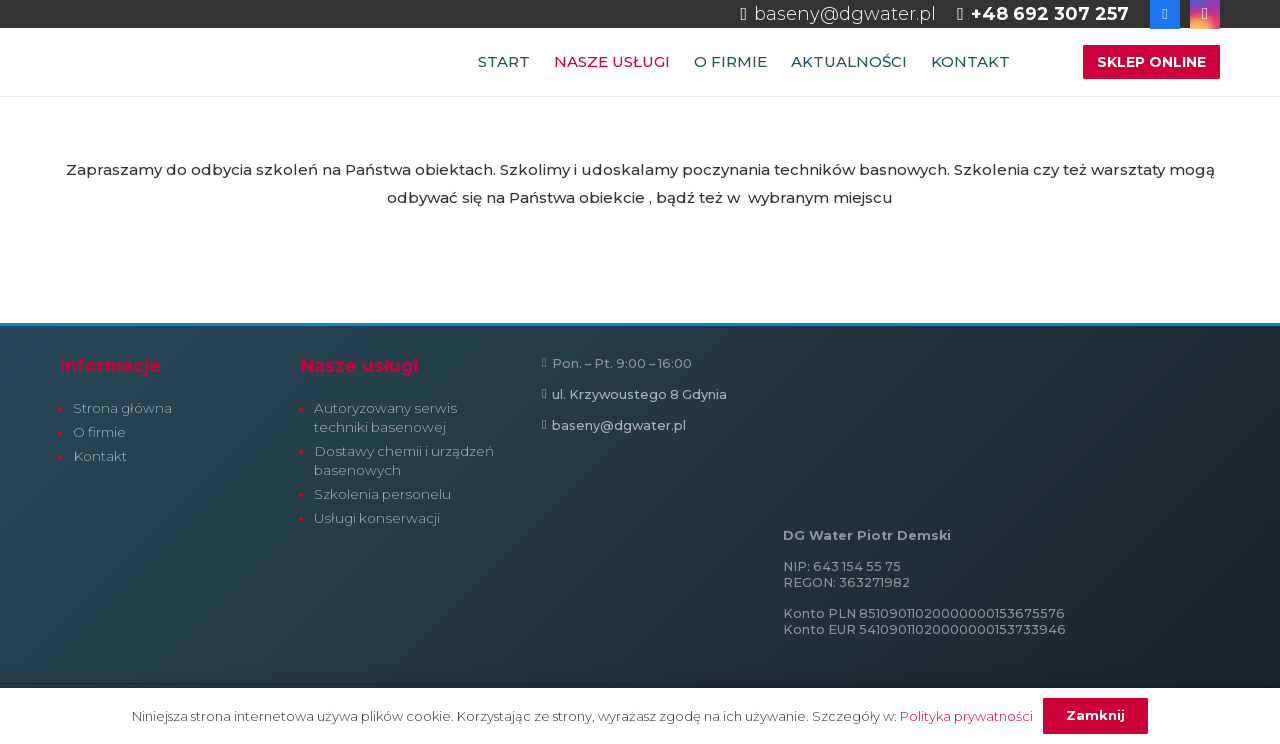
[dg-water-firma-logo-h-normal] (210, 62)
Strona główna (122, 408)
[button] (1042, 62)
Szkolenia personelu (382, 494)
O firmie (99, 432)
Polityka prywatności (966, 716)
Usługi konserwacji (377, 518)
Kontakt (100, 456)
